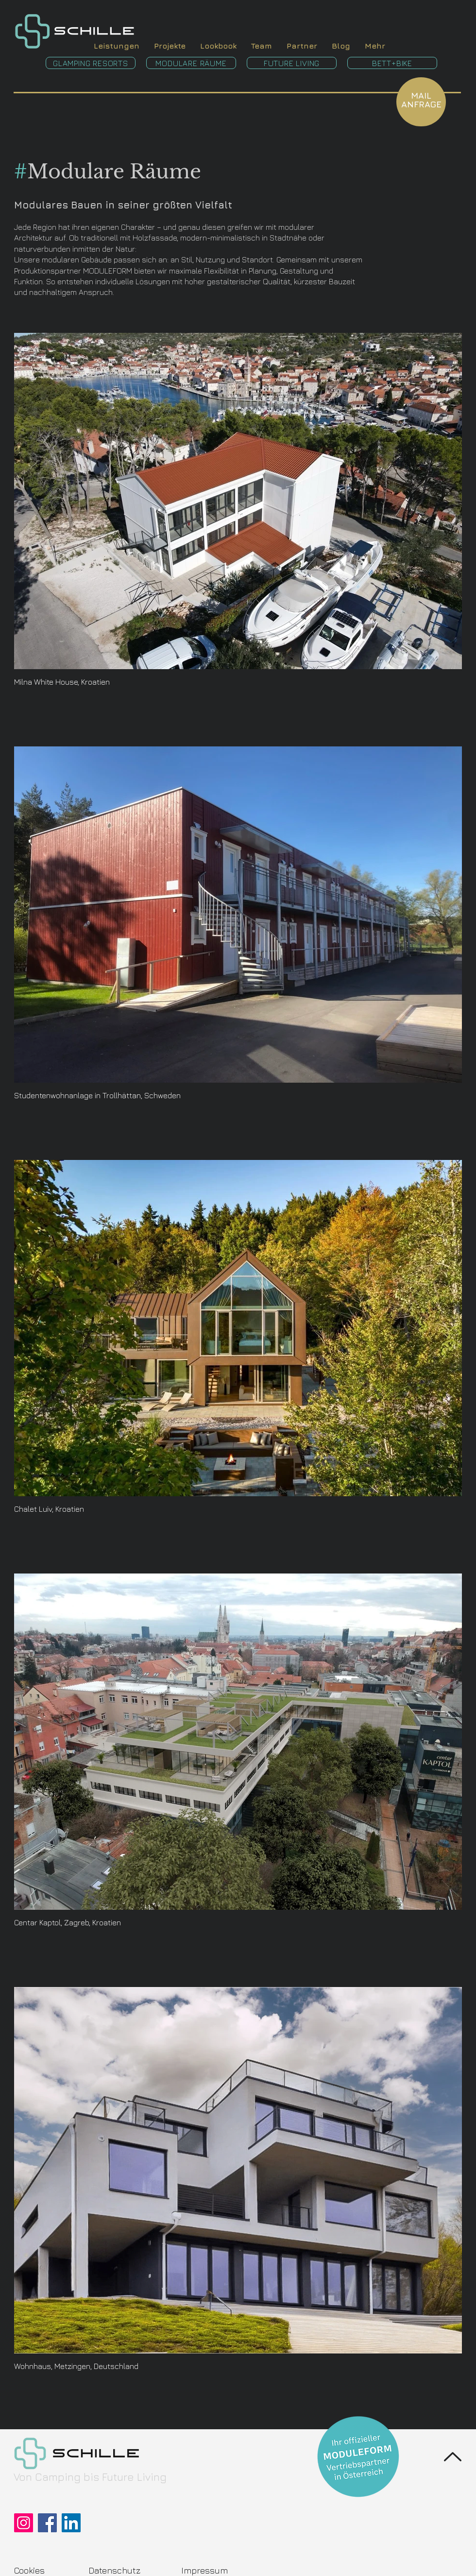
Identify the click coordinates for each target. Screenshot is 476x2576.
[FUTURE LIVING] (292, 63)
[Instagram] (23, 2522)
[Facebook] (47, 2522)
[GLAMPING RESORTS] (91, 63)
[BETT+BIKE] (392, 63)
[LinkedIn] (71, 2522)
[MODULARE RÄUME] (191, 63)
